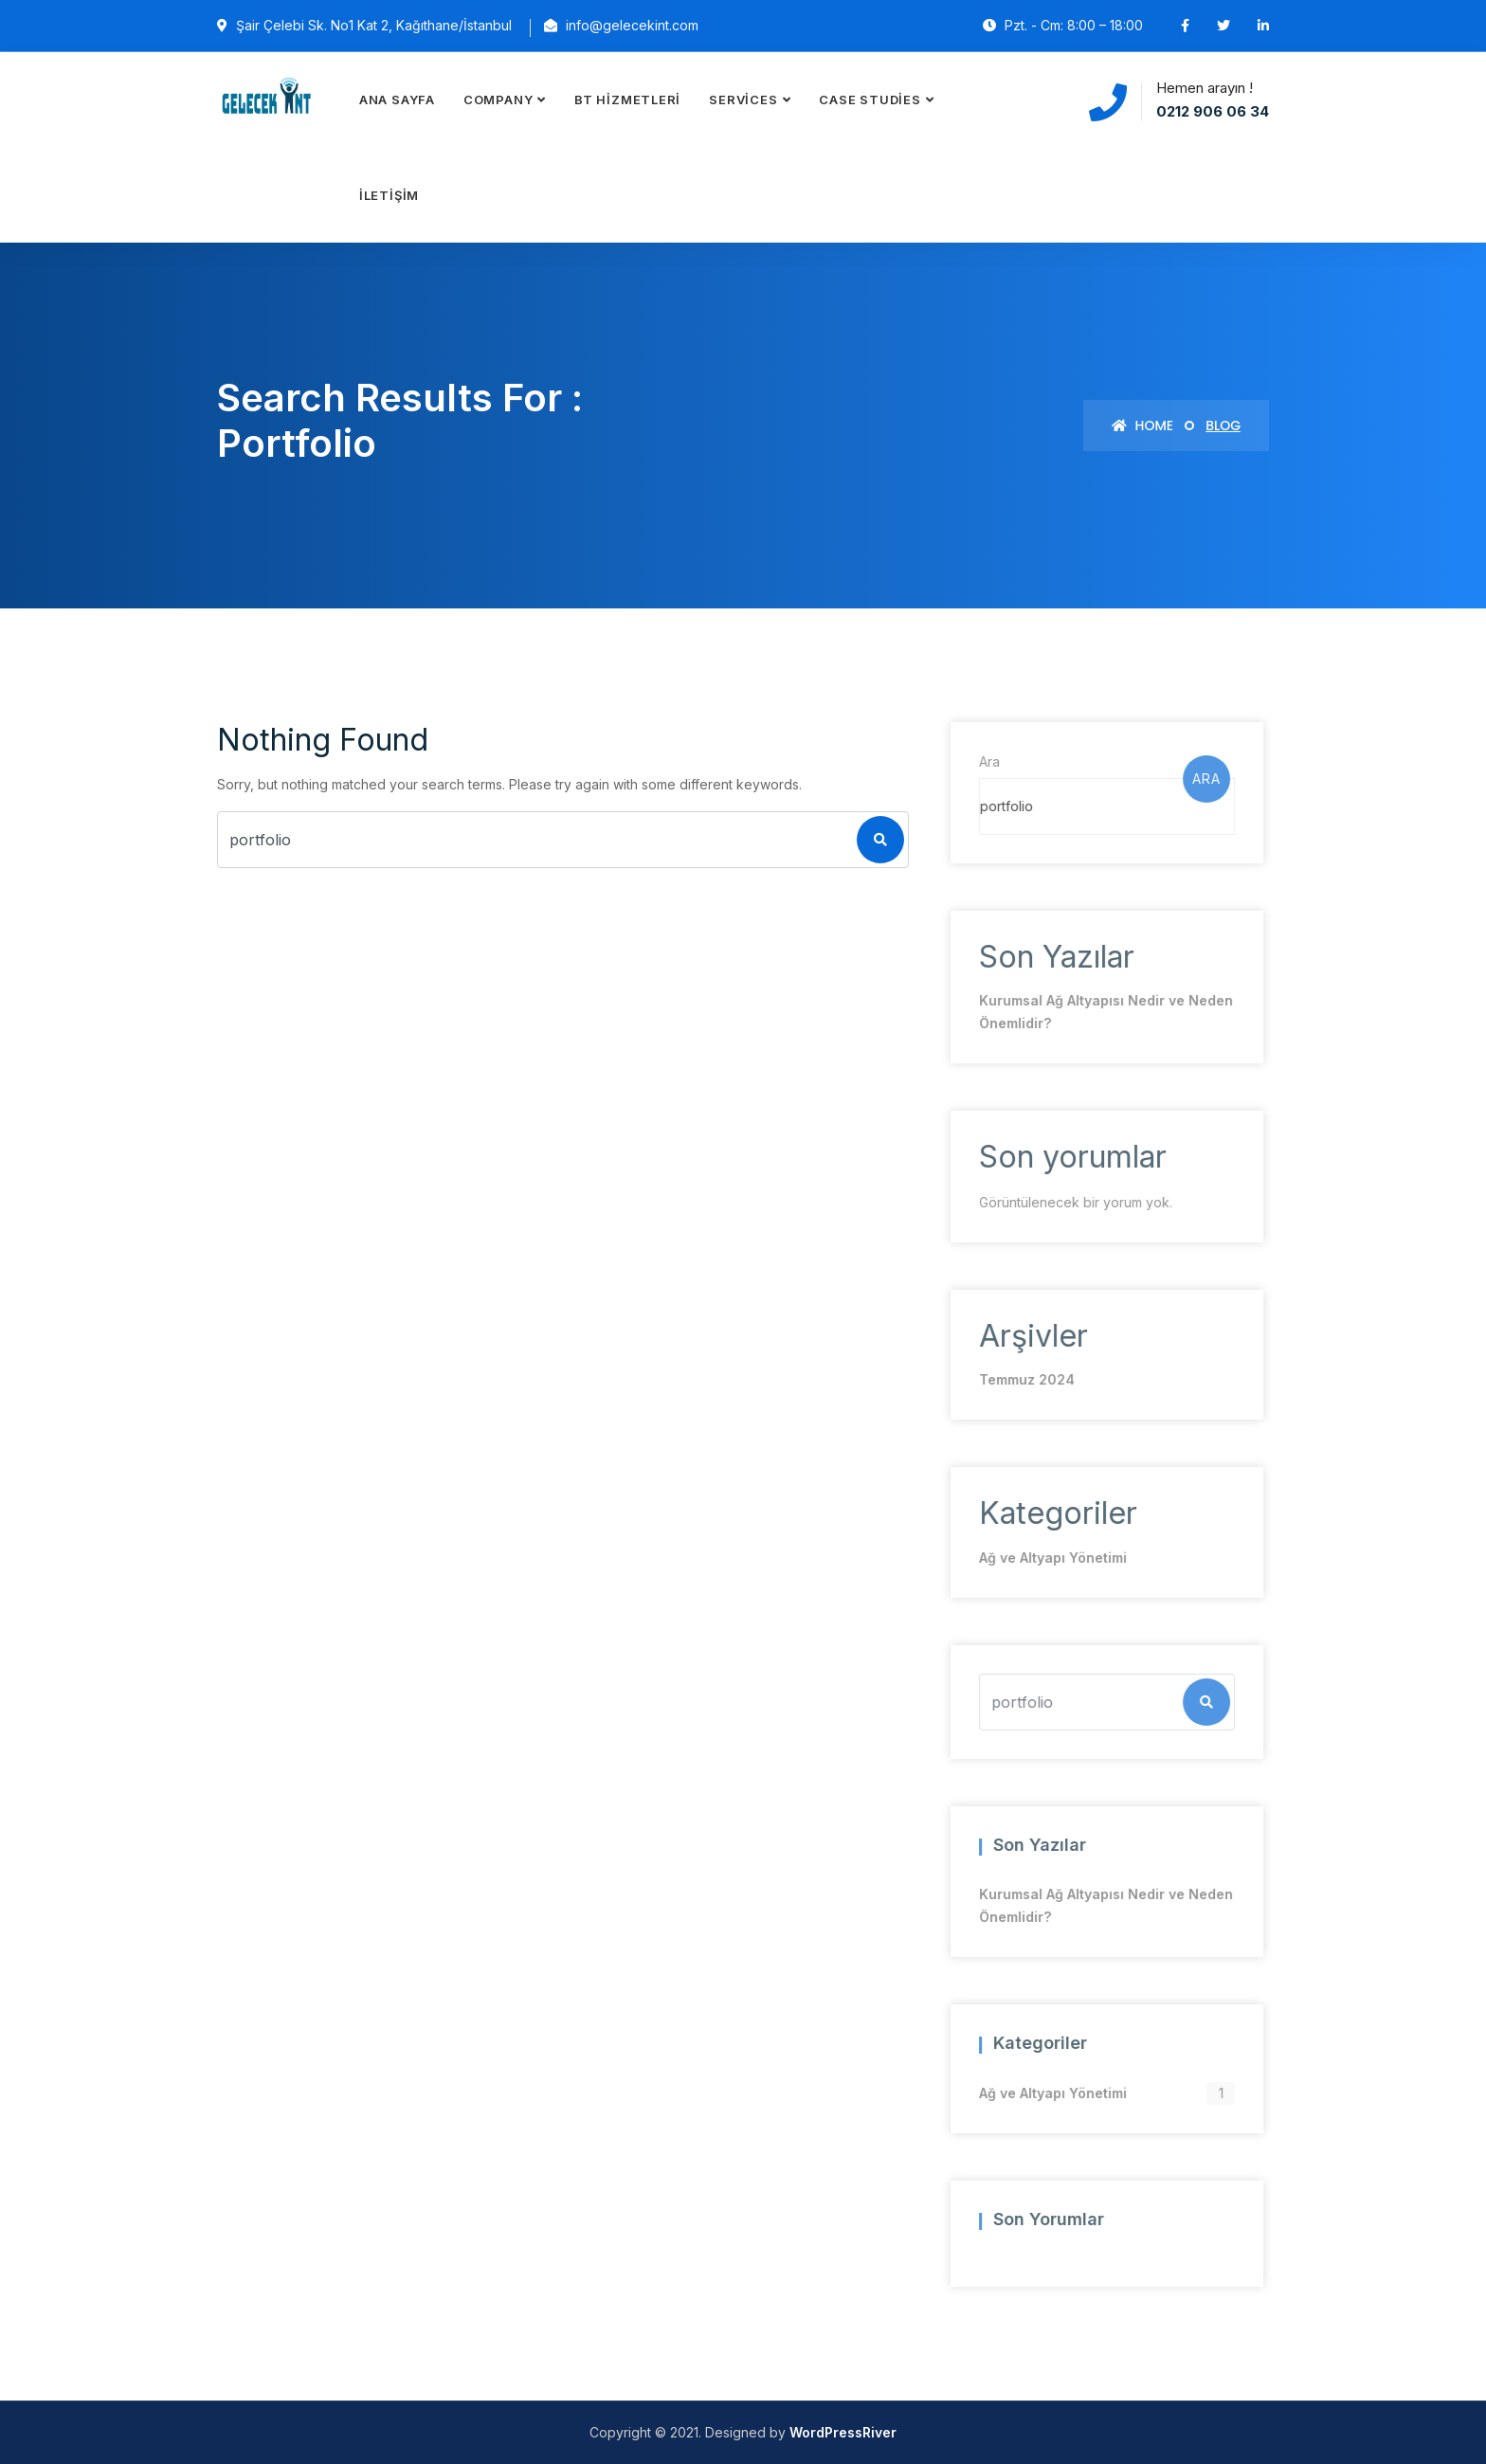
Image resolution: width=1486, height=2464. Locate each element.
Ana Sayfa (397, 99)
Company (498, 99)
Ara (985, 761)
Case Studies (869, 99)
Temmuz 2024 (1023, 1379)
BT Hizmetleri (627, 99)
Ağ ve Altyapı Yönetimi (1049, 1557)
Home (1142, 425)
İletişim (389, 195)
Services (743, 99)
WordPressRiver (843, 2432)
